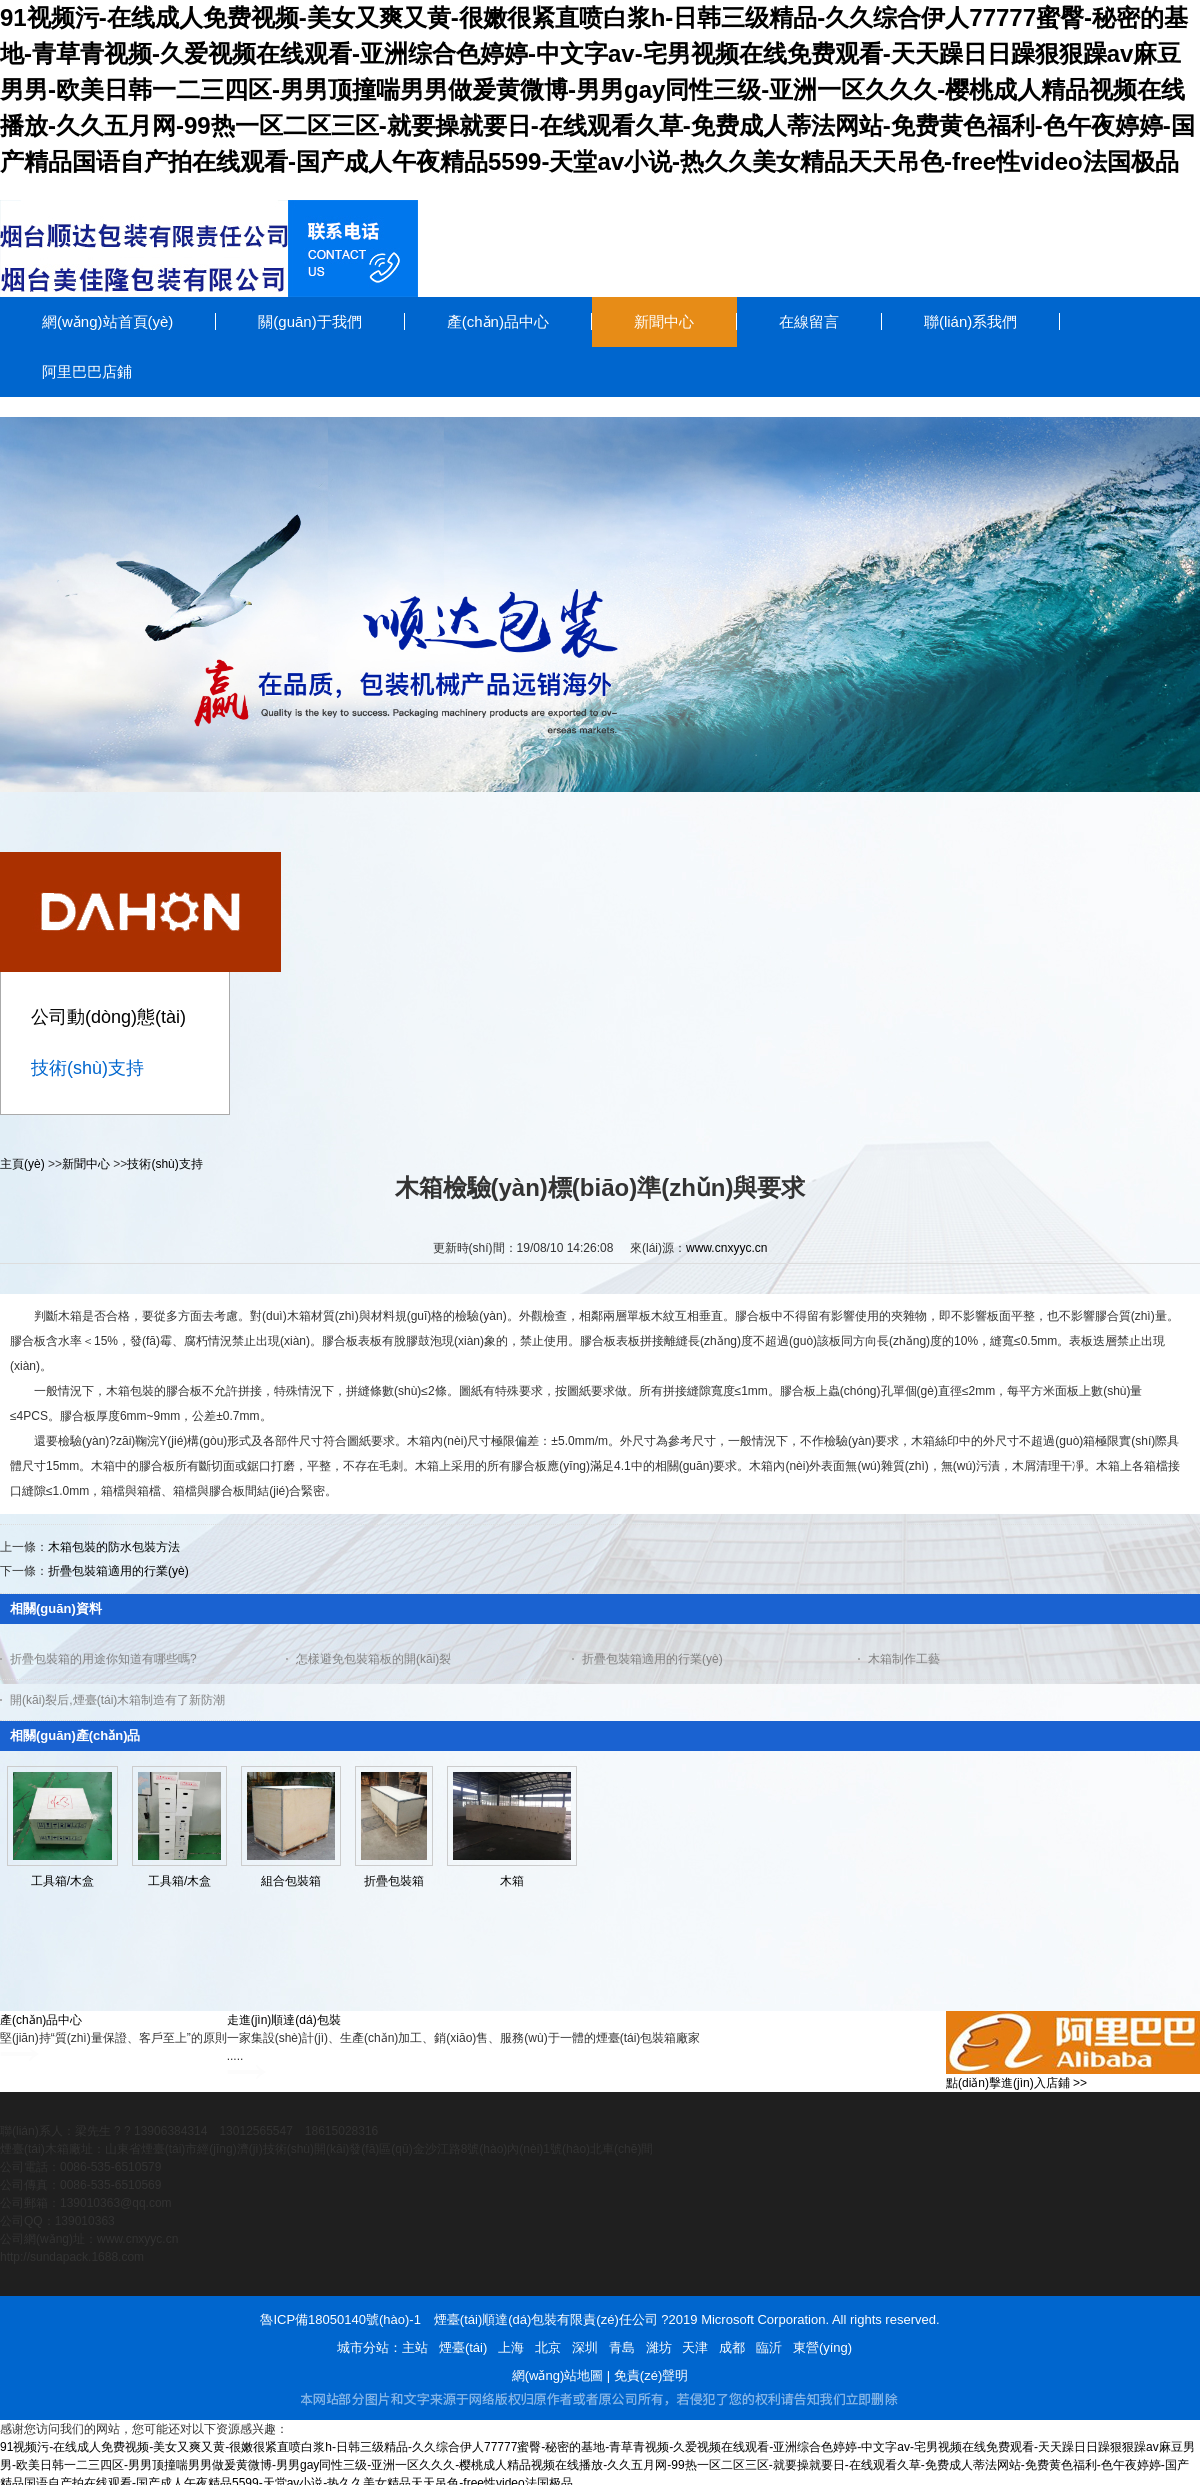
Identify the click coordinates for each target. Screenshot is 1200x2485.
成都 (732, 2347)
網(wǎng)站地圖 (558, 2375)
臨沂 (769, 2347)
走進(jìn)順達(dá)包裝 (284, 2020)
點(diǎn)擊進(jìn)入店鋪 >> (1016, 2083)
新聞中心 (86, 1164)
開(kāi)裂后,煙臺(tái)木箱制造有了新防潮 (117, 1700)
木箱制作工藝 (904, 1659)
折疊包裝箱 (394, 1881)
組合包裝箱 (291, 1881)
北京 (548, 2347)
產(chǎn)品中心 (41, 2020)
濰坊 (659, 2347)
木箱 (512, 1881)
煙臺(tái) (463, 2347)
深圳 (585, 2347)
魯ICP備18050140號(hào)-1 (340, 2319)
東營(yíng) (822, 2347)
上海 (511, 2347)
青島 (622, 2347)
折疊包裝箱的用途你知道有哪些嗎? (103, 1659)
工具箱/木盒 (62, 1881)
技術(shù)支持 (164, 1164)
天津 (695, 2347)
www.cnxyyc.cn (726, 1248)
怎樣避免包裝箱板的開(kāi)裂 (373, 1659)
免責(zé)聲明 (651, 2375)
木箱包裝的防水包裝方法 (114, 1547)
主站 (415, 2347)
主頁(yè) (22, 1164)
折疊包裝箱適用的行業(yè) (118, 1571)
